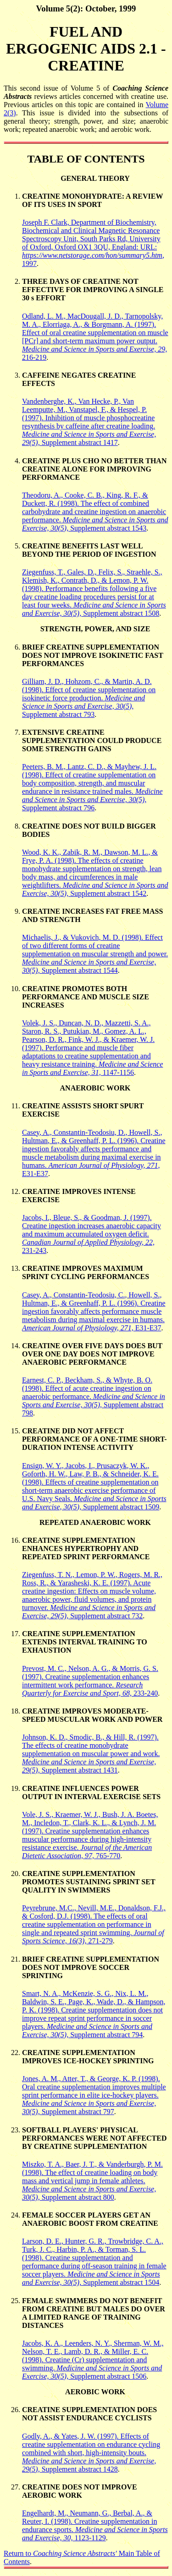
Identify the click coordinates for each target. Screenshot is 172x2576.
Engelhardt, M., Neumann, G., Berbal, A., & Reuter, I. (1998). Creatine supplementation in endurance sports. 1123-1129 (95, 2525)
